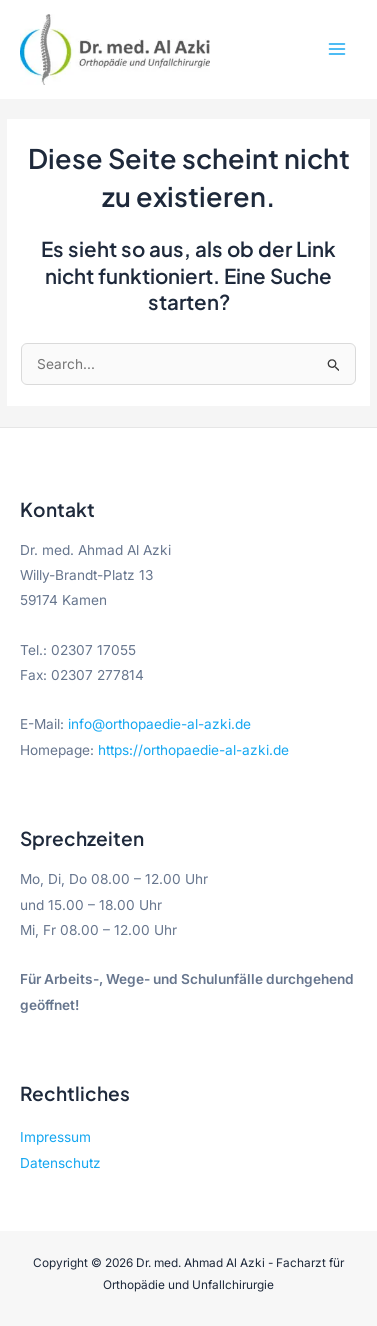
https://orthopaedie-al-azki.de (193, 750)
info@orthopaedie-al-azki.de (159, 724)
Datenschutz (60, 1163)
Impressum (55, 1137)
